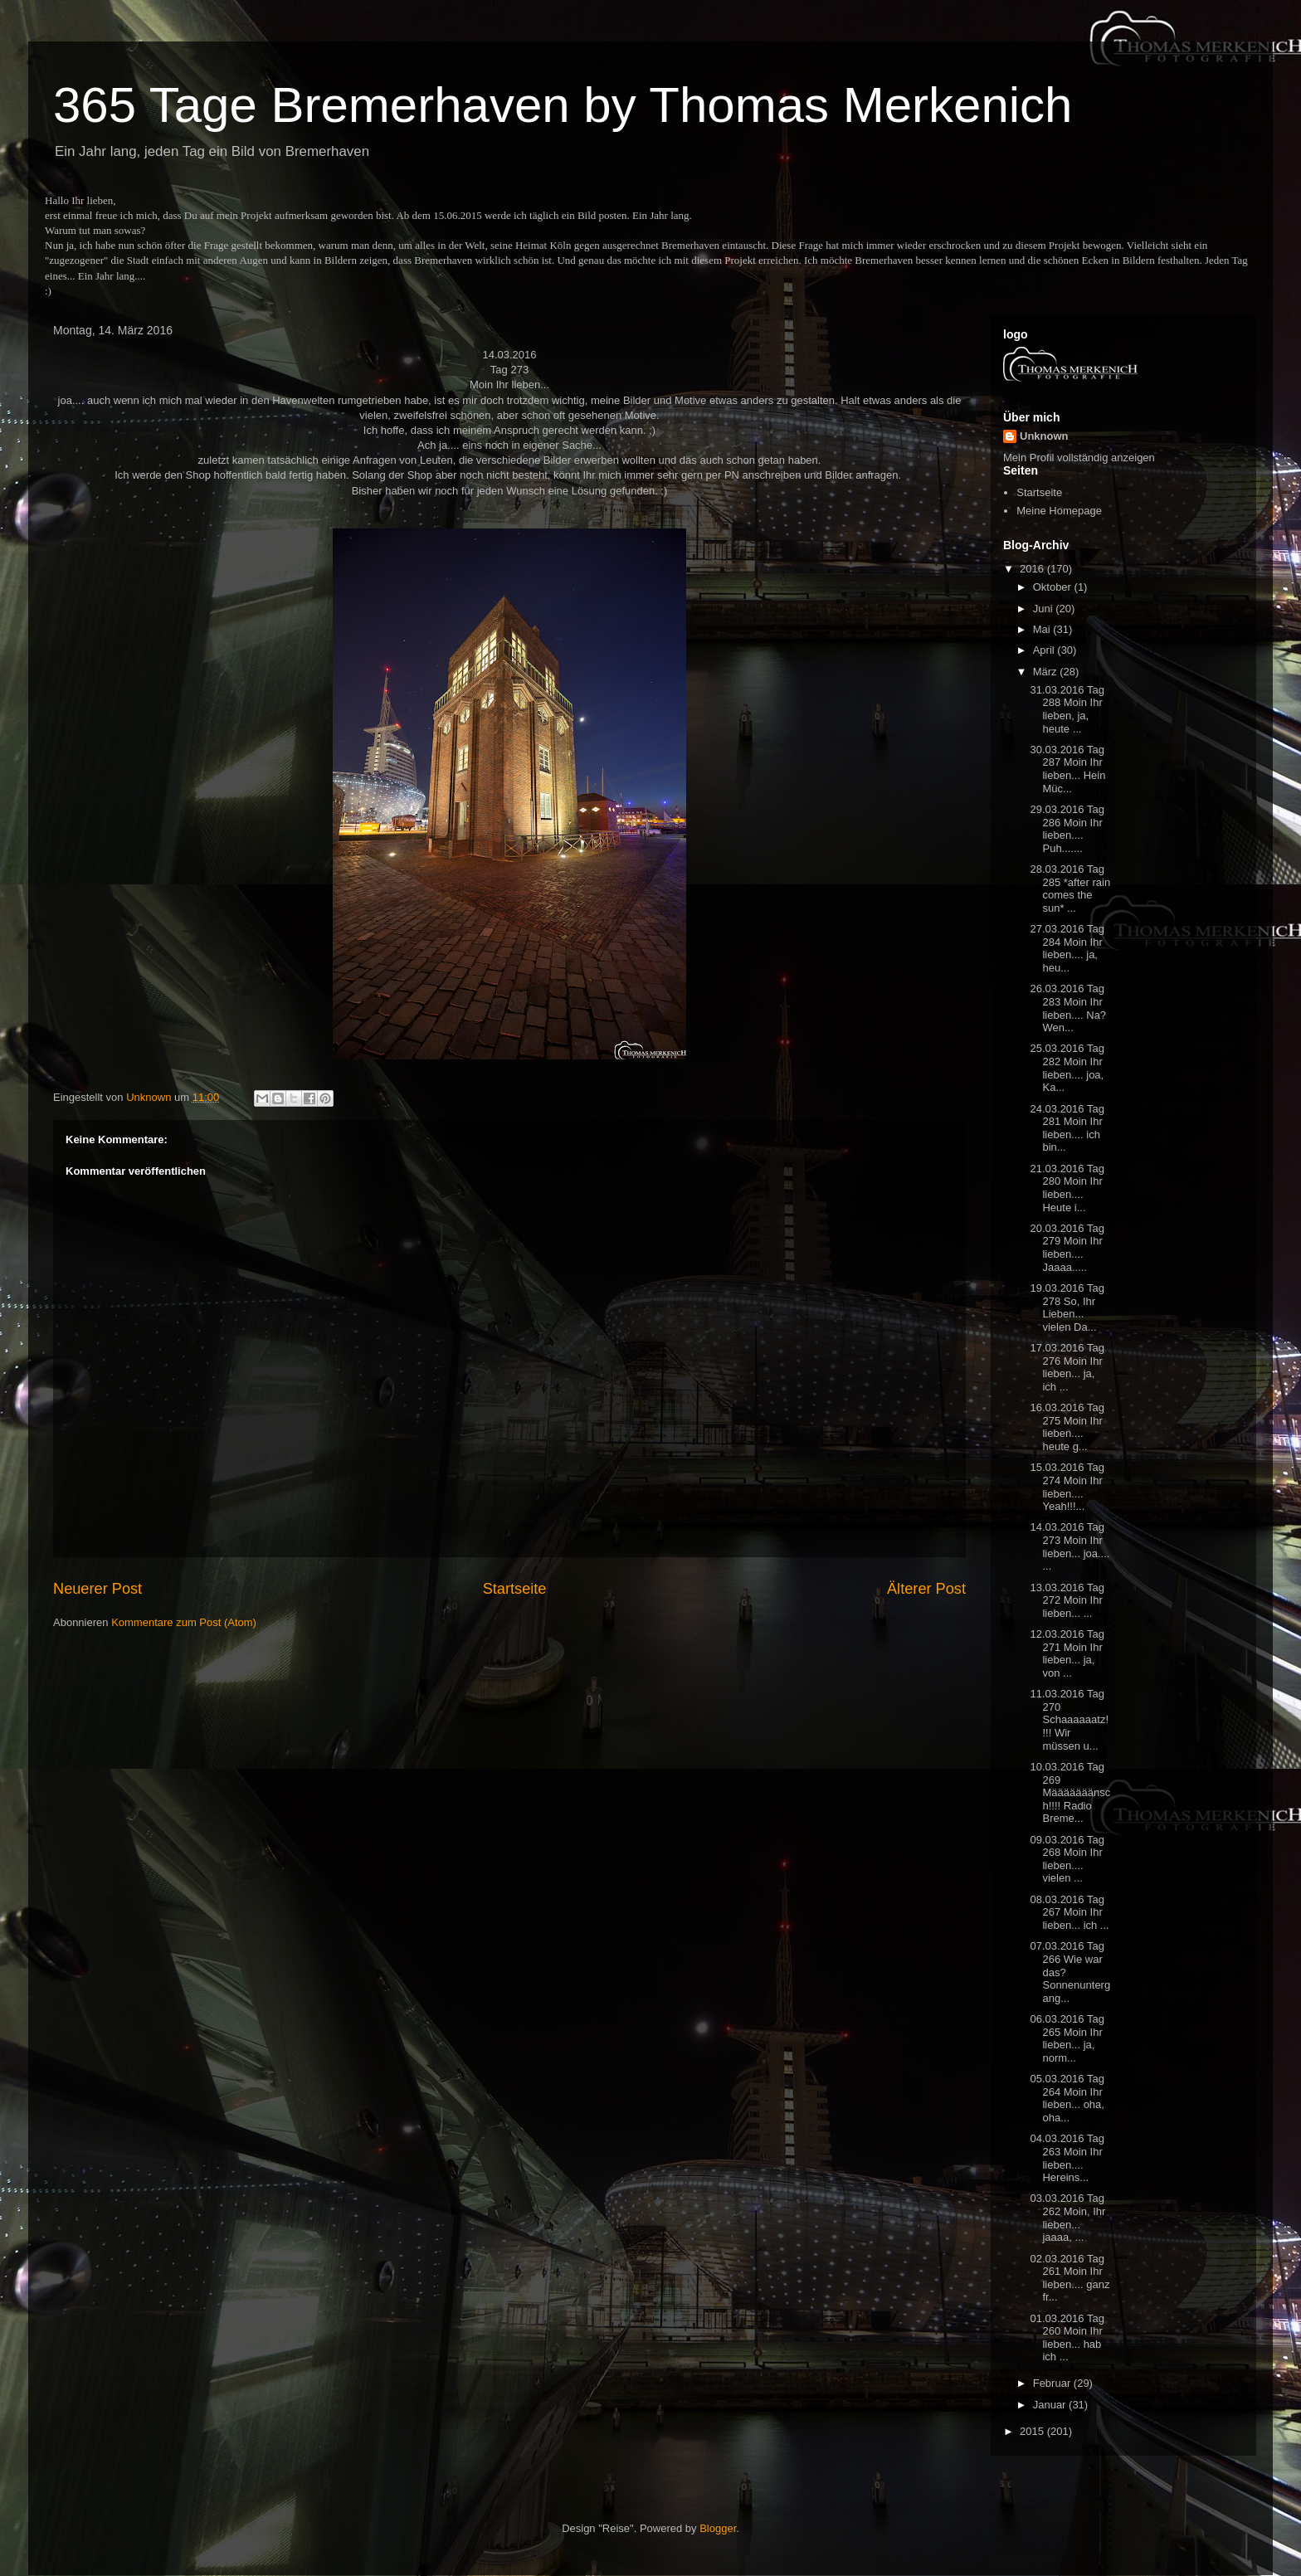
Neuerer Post (97, 1588)
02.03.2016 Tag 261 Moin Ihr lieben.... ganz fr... (1069, 2278)
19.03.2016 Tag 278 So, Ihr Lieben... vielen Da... (1067, 1307)
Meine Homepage (1059, 510)
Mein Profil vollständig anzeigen (1079, 457)
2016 (1033, 568)
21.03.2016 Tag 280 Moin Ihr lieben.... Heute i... (1067, 1188)
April (1045, 650)
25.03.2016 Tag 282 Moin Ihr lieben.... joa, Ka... (1067, 1067)
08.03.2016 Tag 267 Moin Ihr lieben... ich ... (1069, 1912)
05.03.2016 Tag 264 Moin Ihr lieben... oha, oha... (1067, 2098)
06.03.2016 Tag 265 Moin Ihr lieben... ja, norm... (1067, 2038)
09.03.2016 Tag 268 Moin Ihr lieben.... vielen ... (1067, 1859)
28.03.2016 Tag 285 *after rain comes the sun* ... (1070, 888)
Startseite (515, 1588)
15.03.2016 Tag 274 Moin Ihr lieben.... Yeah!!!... (1067, 1486)
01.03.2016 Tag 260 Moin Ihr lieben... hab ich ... (1067, 2338)
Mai (1043, 629)
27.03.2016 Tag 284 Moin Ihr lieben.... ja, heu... (1067, 948)
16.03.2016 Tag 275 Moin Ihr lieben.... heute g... (1067, 1427)
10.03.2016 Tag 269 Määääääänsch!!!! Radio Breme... (1070, 1792)
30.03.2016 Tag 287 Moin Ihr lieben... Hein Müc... (1067, 769)
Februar (1053, 2383)
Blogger (717, 2528)
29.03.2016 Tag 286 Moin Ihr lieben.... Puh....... (1067, 829)
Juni (1044, 608)
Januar (1051, 2404)
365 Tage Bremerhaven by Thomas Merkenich (562, 105)
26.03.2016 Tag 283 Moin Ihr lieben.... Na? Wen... (1068, 1008)
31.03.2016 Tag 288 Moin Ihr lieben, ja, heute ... (1067, 709)
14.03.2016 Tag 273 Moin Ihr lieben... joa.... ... (1069, 1546)
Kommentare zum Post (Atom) (183, 1622)
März (1046, 671)
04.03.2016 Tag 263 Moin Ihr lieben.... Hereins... (1067, 2158)
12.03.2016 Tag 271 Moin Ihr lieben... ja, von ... (1067, 1653)
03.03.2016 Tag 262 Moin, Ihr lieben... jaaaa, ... (1067, 2217)
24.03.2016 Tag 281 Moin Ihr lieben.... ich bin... (1067, 1128)
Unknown (1044, 436)
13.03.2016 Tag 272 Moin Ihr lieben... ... (1067, 1600)
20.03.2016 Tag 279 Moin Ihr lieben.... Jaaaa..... (1067, 1247)
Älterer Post (926, 1588)
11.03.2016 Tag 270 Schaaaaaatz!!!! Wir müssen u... (1069, 1719)
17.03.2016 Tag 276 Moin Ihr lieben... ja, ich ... (1067, 1367)
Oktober (1053, 587)
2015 (1033, 2431)
